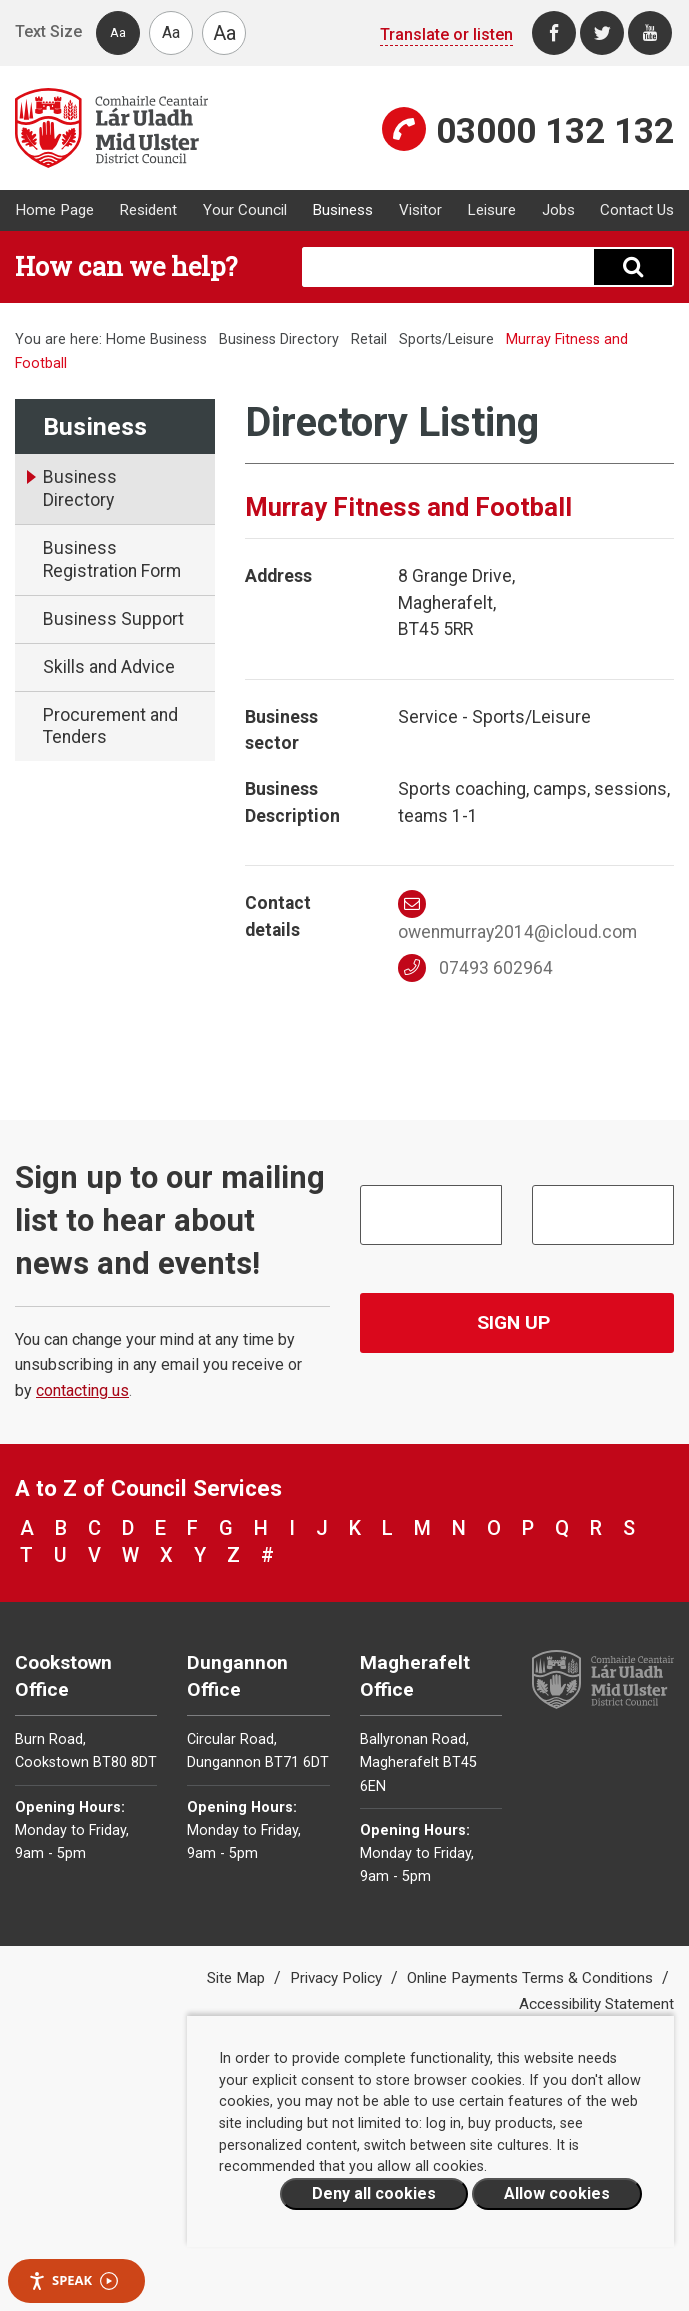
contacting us (82, 1390)
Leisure (491, 210)
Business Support (113, 619)
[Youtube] (650, 33)
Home (126, 339)
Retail (369, 339)
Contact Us (637, 210)
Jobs (558, 210)
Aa (118, 32)
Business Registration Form (112, 559)
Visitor (420, 210)
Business (342, 210)
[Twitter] (602, 33)
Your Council (245, 210)
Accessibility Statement (596, 2004)
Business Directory (279, 339)
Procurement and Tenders (110, 726)
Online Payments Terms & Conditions (532, 1978)
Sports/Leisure (446, 339)
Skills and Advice (109, 667)
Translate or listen (446, 34)
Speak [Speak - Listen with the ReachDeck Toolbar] (73, 2280)
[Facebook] (554, 33)
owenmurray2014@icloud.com (517, 916)
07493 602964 (475, 968)
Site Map (238, 1978)
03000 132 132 (555, 131)
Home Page (54, 210)
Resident (148, 210)
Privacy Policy (338, 1978)
